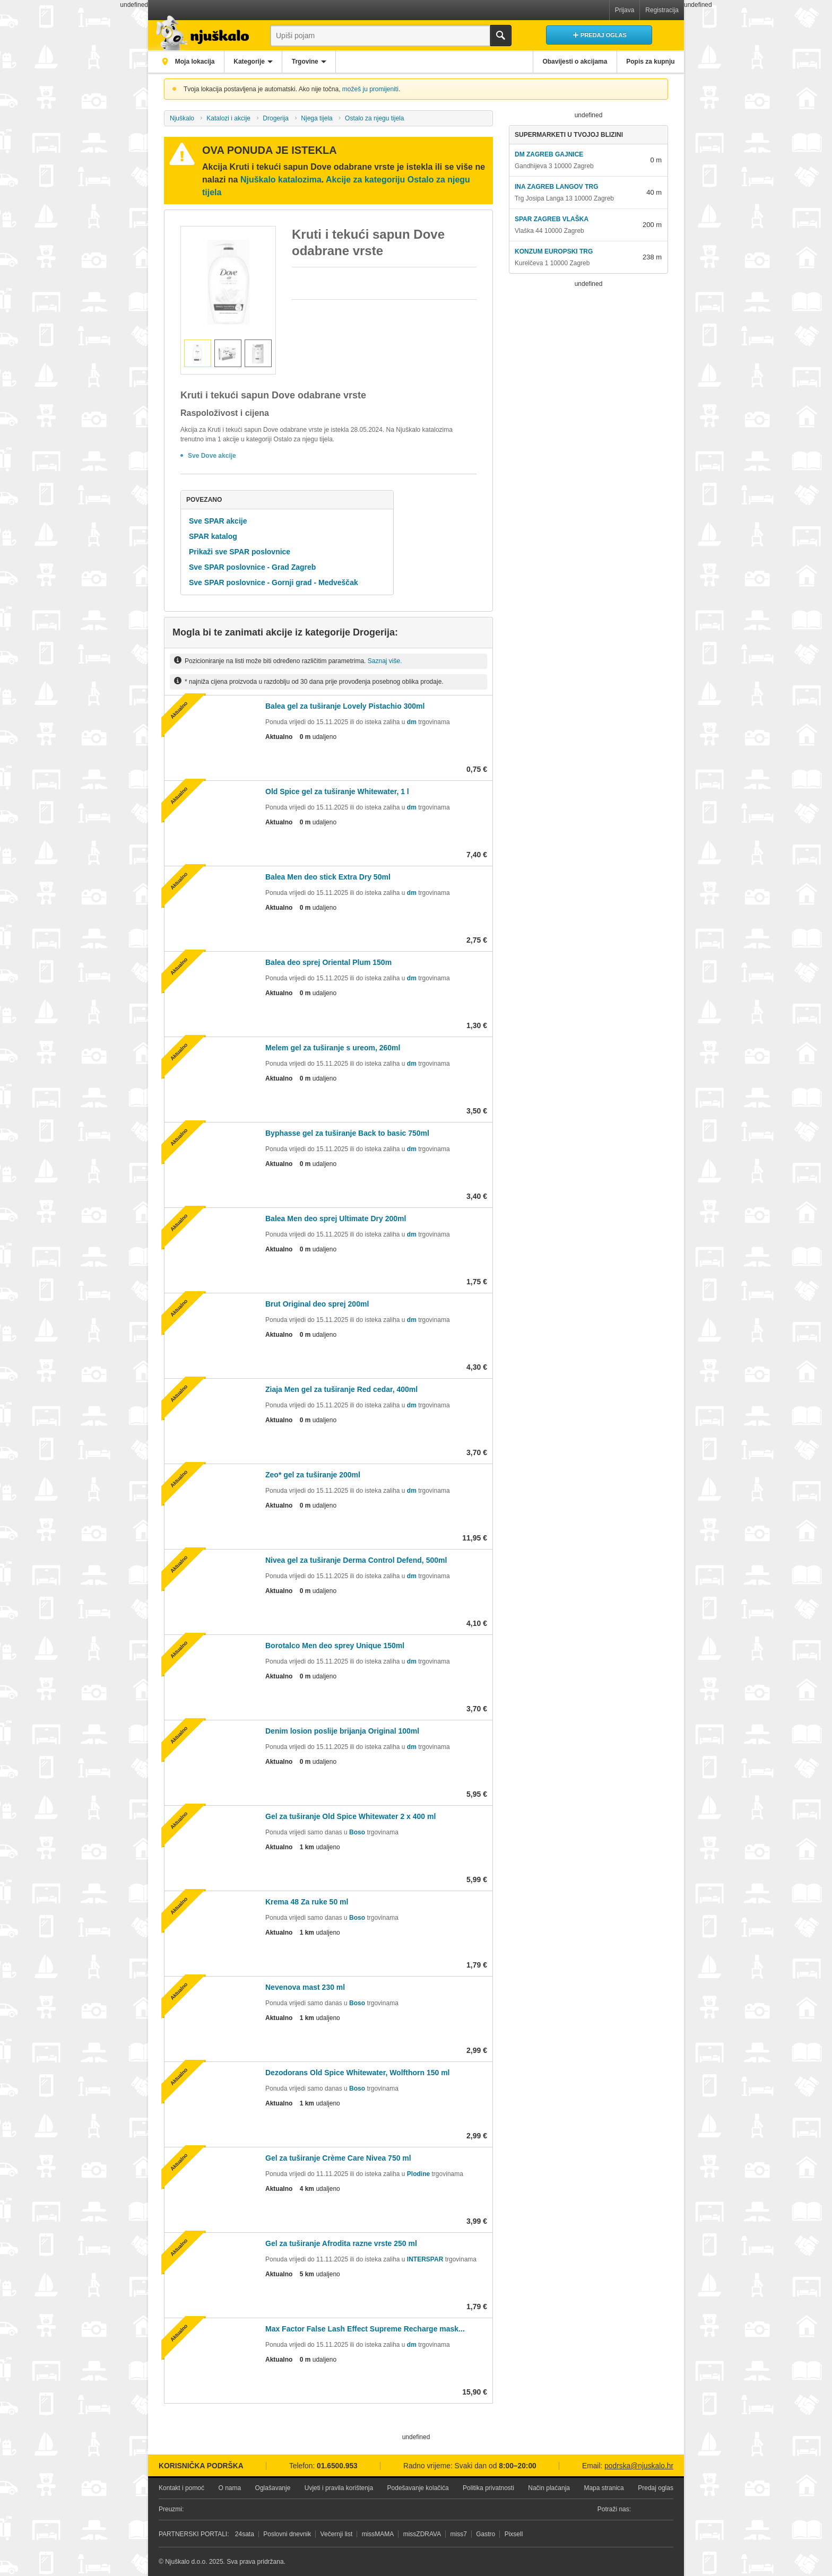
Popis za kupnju (649, 61)
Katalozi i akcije (228, 118)
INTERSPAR (425, 2259)
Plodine (418, 2174)
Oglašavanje (273, 2488)
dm (412, 722)
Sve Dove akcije (212, 455)
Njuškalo (182, 118)
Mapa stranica (603, 2488)
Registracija (662, 10)
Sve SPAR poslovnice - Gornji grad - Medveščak (273, 582)
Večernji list (336, 2534)
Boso (357, 1832)
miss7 (458, 2534)
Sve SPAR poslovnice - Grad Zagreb (252, 567)
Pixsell (514, 2534)
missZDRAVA (422, 2534)
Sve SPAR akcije (218, 521)
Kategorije (255, 61)
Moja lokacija (195, 61)
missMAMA (378, 2534)
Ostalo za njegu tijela (374, 118)
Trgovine (314, 61)
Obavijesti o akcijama (569, 61)
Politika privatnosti (488, 2488)
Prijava (625, 10)
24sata (244, 2534)
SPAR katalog (213, 536)
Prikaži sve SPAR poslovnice (239, 551)
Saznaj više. (385, 661)
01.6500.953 (337, 2466)
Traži (501, 35)
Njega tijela (316, 118)
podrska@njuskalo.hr (638, 2466)
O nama (229, 2488)
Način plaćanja (549, 2488)
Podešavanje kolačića (418, 2488)
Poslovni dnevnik (287, 2534)
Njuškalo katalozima (281, 179)
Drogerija (276, 118)
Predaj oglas (655, 2488)
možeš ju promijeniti (370, 89)
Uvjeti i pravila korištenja (339, 2488)
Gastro (485, 2534)
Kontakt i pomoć (181, 2488)
